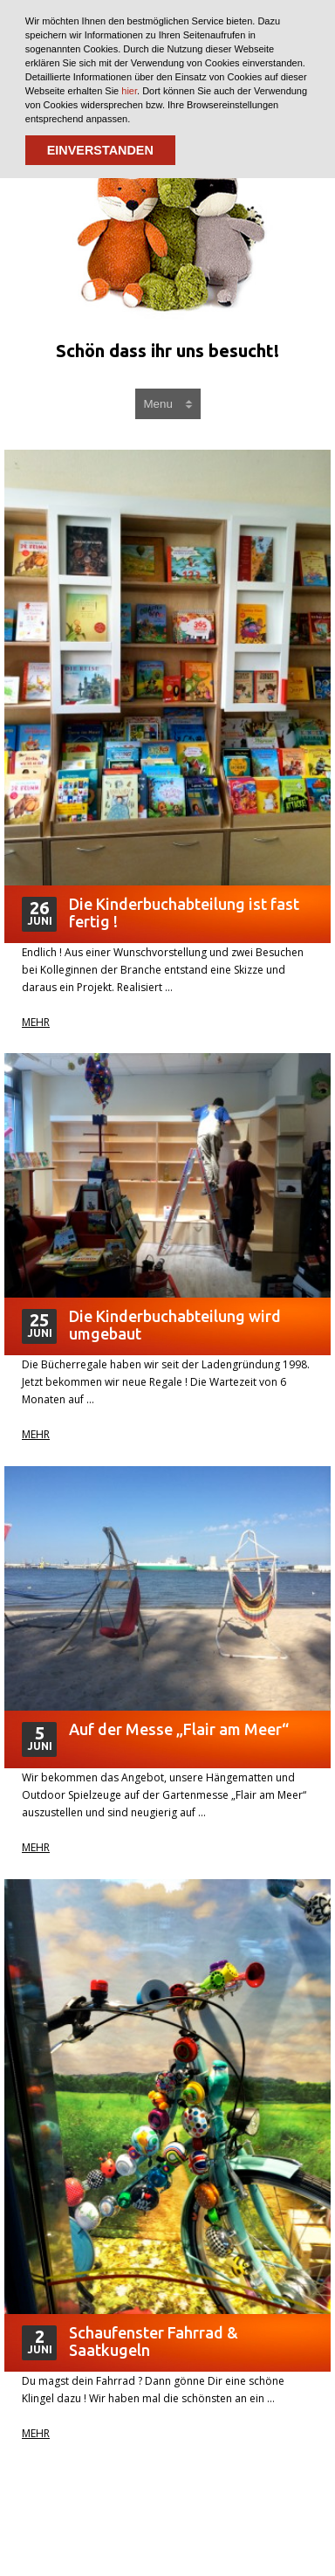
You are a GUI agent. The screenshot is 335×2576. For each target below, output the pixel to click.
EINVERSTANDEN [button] (100, 150)
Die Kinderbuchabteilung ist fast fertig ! (184, 912)
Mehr (36, 1022)
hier (129, 91)
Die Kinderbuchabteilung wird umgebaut (175, 1324)
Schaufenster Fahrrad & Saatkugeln (153, 2341)
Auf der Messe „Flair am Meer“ (179, 1729)
